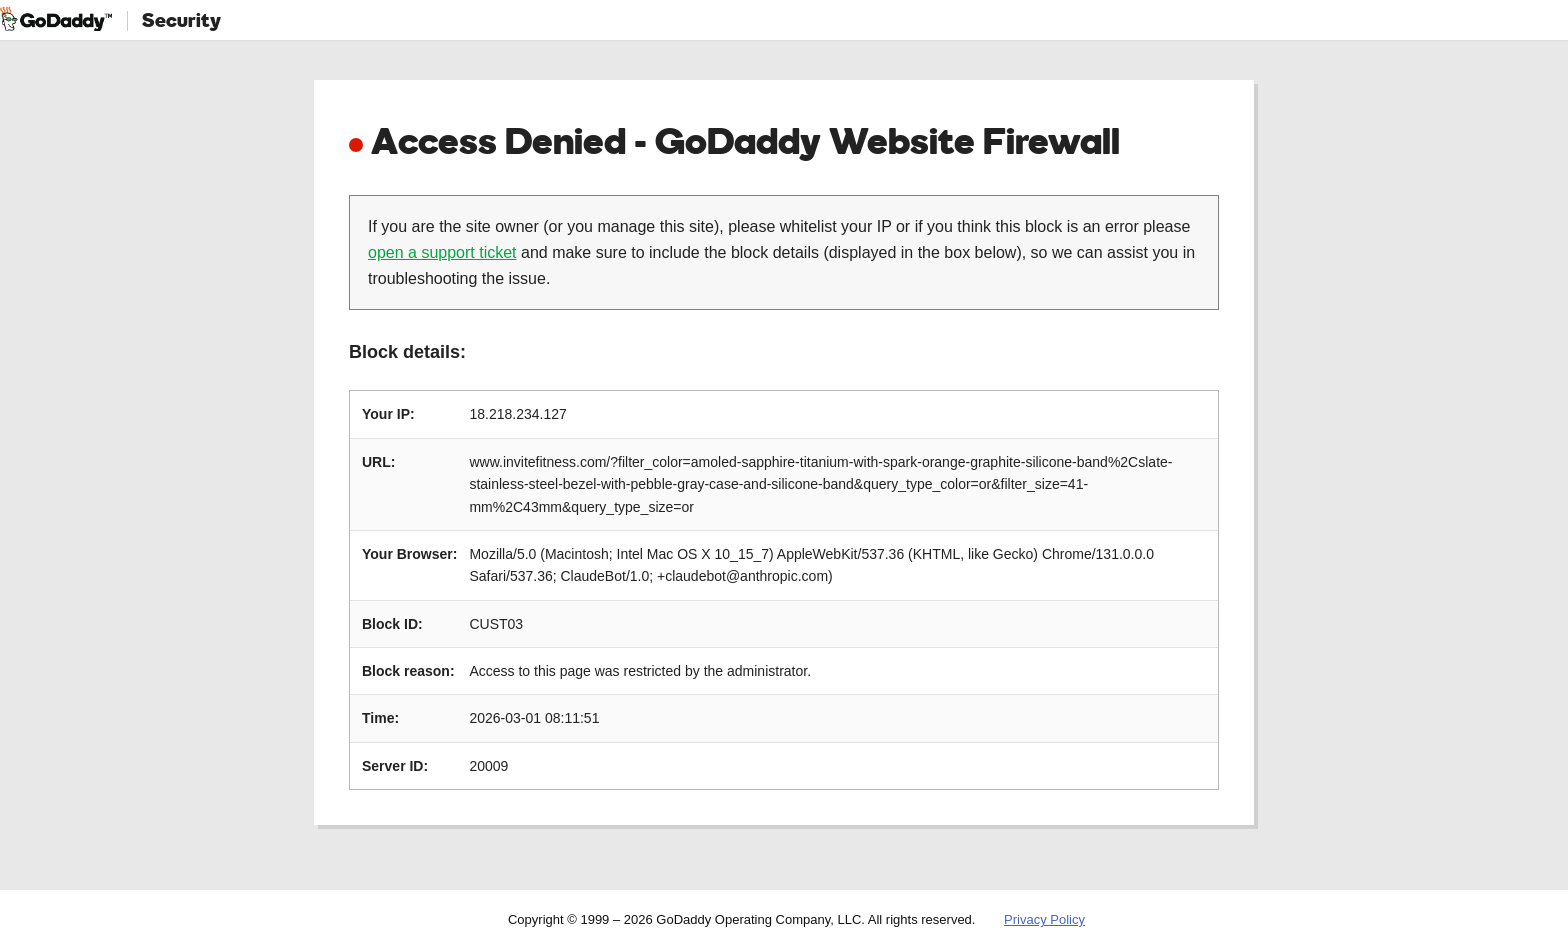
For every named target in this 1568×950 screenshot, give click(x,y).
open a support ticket (442, 252)
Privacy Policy (1044, 919)
